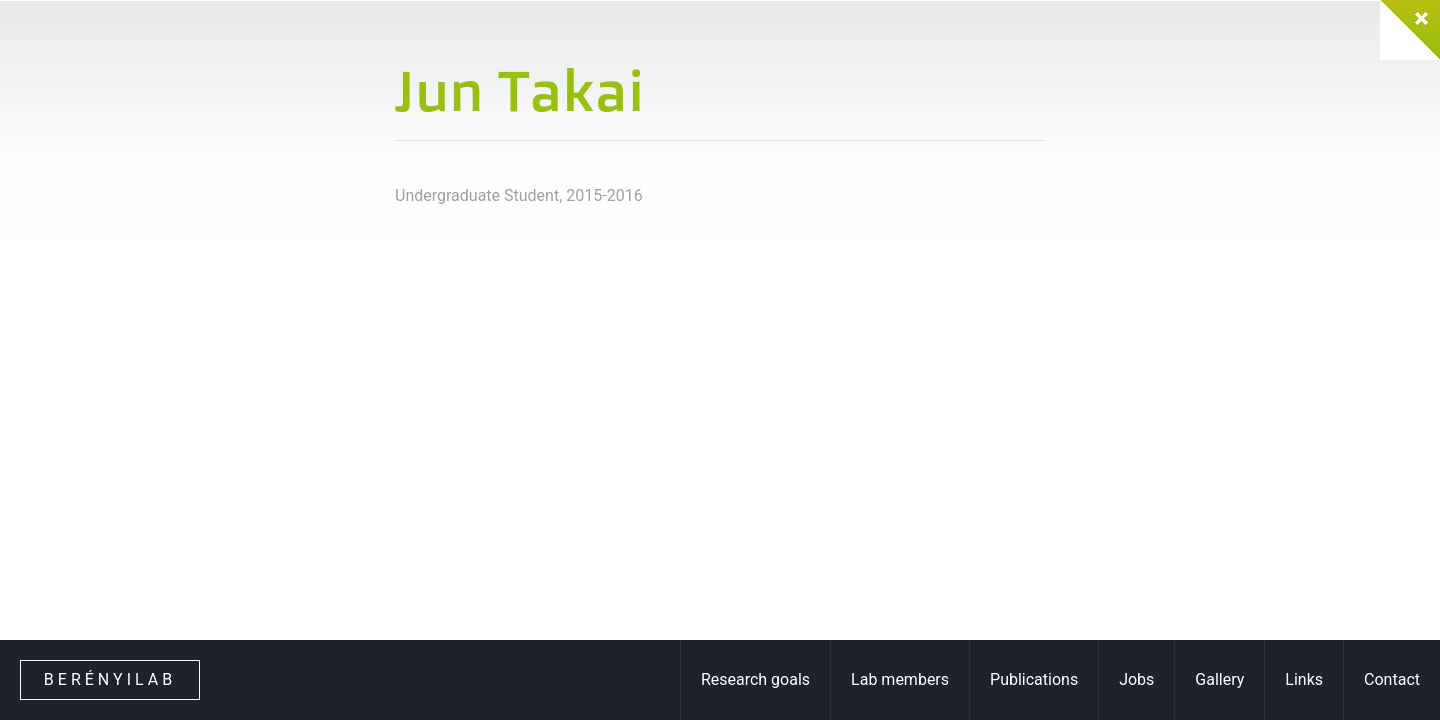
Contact (1392, 679)
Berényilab (110, 679)
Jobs (1136, 679)
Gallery (1219, 679)
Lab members (900, 679)
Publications (1034, 679)
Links (1304, 679)
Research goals (755, 679)
